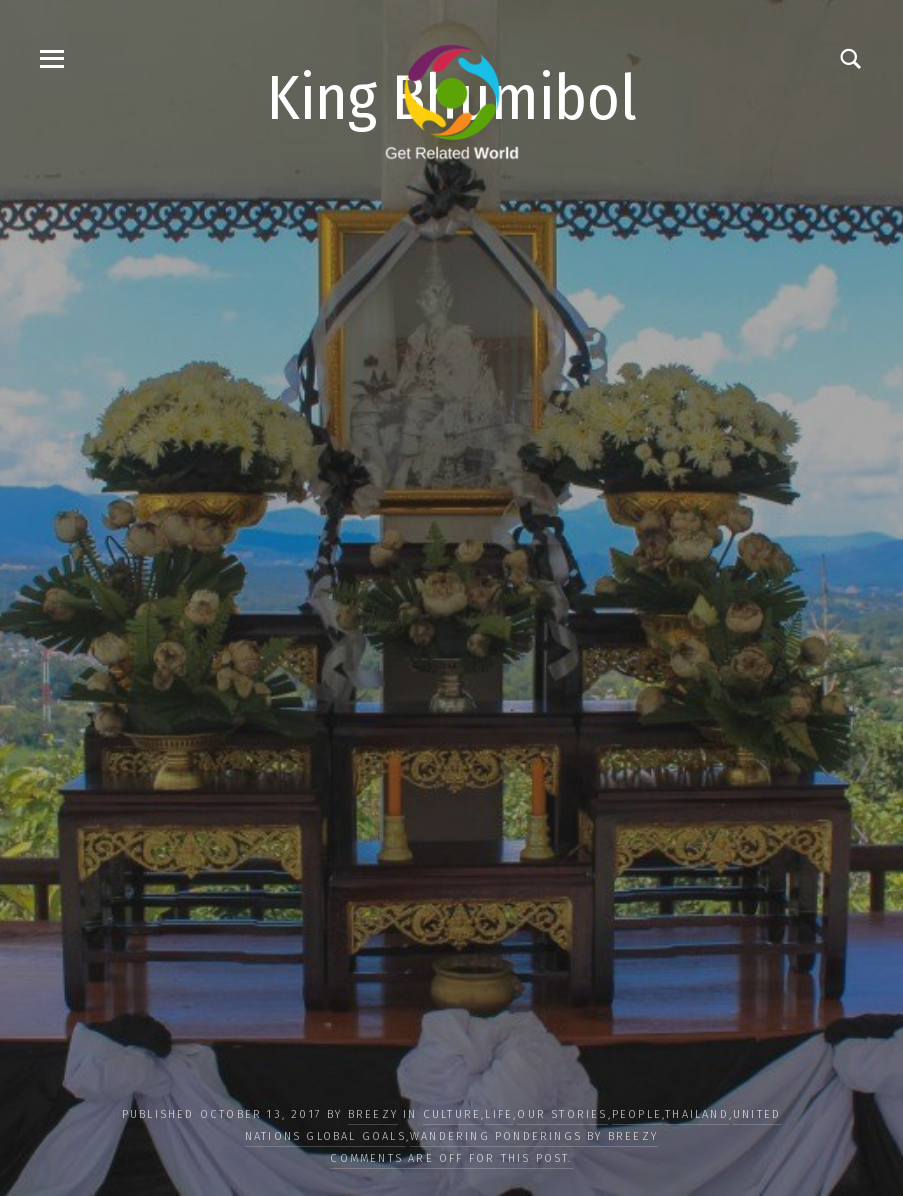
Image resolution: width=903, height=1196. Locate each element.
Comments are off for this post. (451, 1158)
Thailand (697, 1114)
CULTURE (452, 1114)
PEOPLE (637, 1114)
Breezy (373, 1114)
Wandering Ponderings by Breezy (534, 1136)
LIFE (499, 1114)
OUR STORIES (562, 1114)
